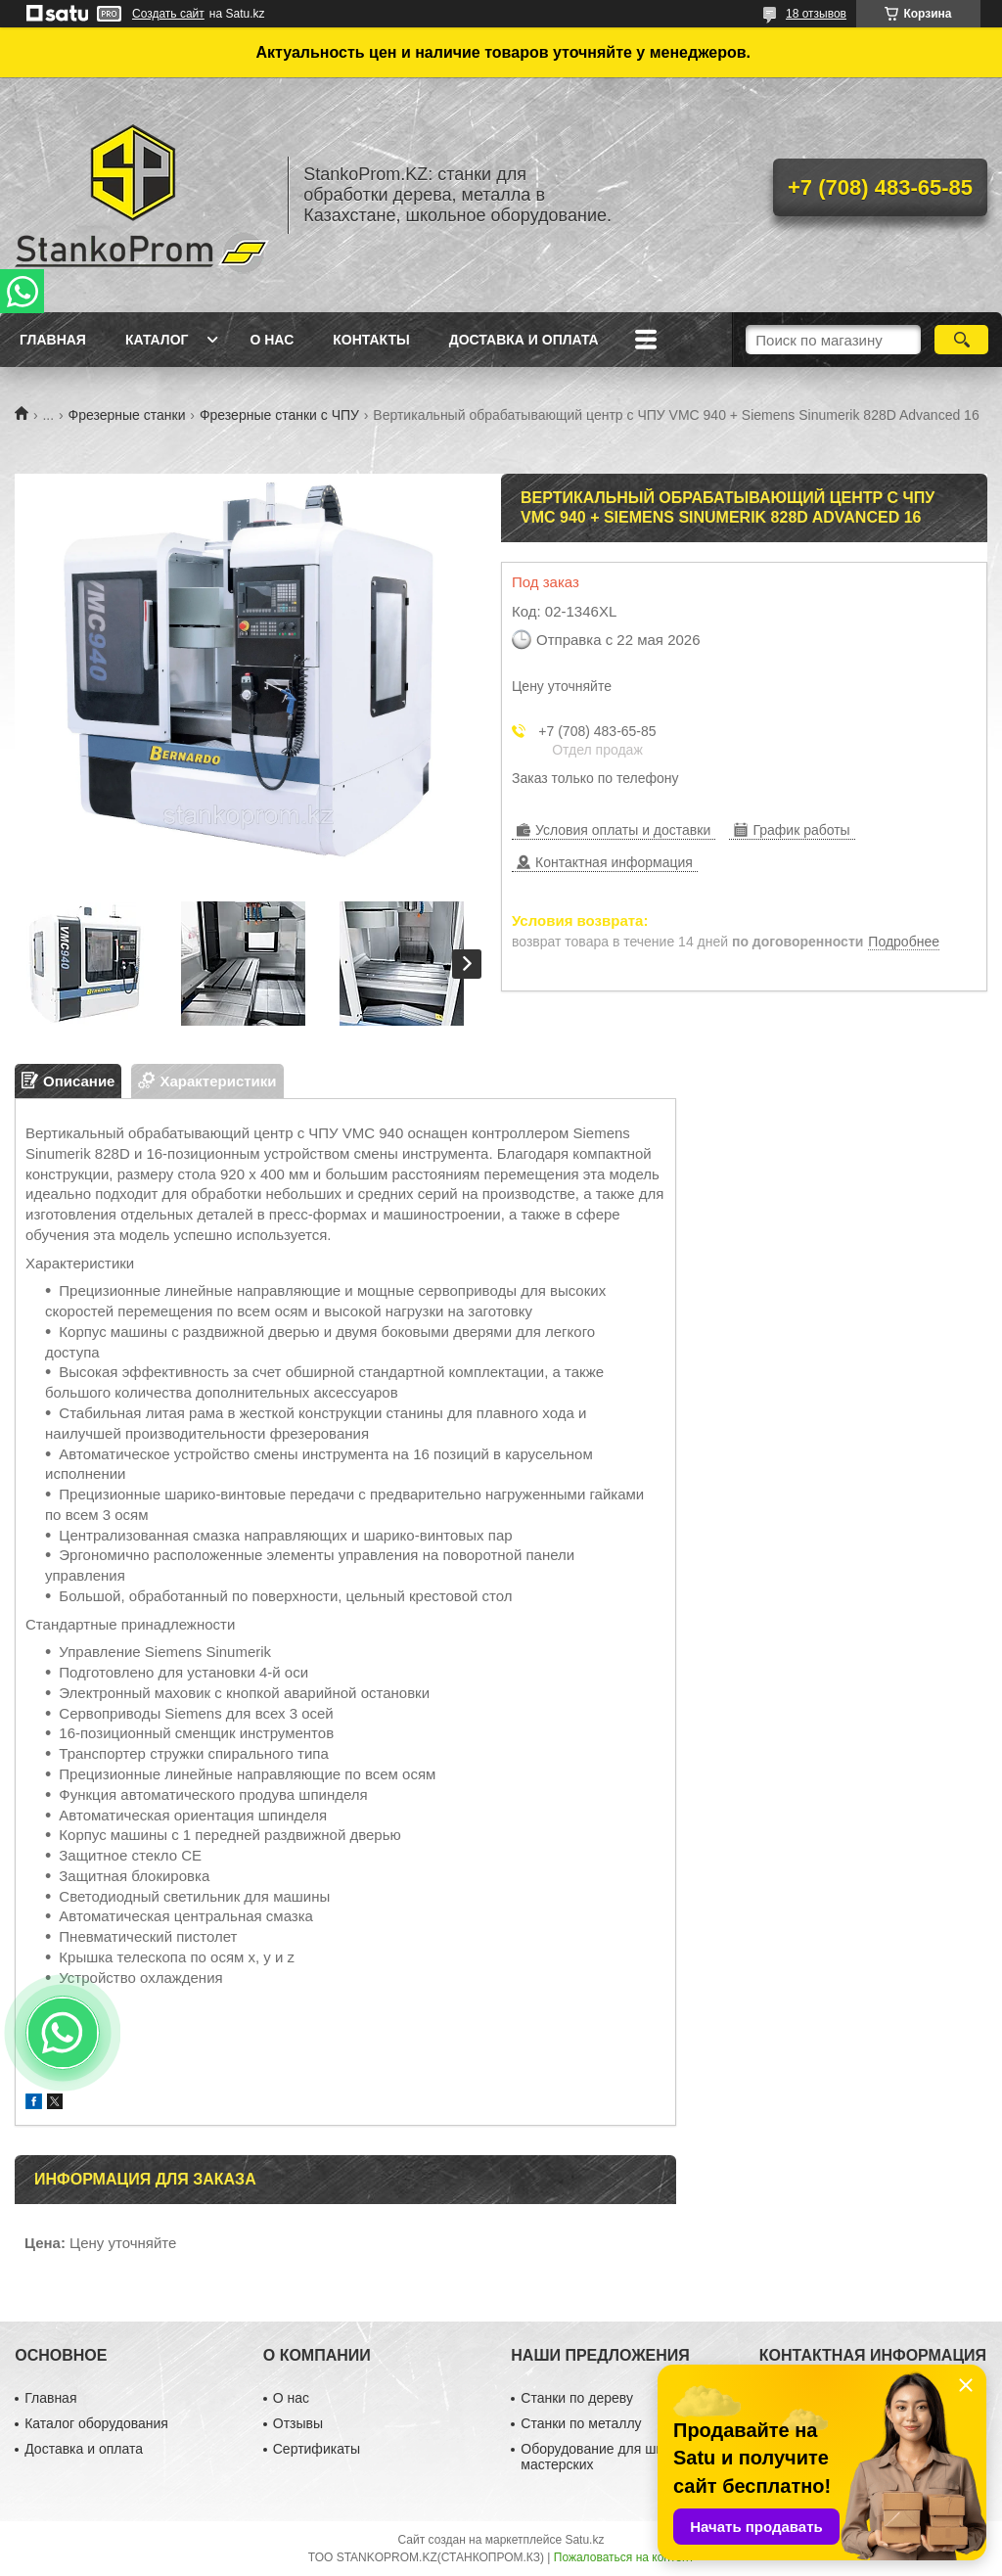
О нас (272, 339)
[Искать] (961, 339)
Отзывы (298, 2423)
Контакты (371, 339)
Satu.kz (584, 2540)
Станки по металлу (581, 2423)
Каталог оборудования (96, 2423)
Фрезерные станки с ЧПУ (279, 415)
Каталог (157, 339)
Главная (53, 339)
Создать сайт (168, 14)
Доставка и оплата (524, 339)
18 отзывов (816, 14)
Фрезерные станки (127, 415)
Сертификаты (316, 2449)
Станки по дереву (577, 2398)
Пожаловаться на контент (624, 2557)
